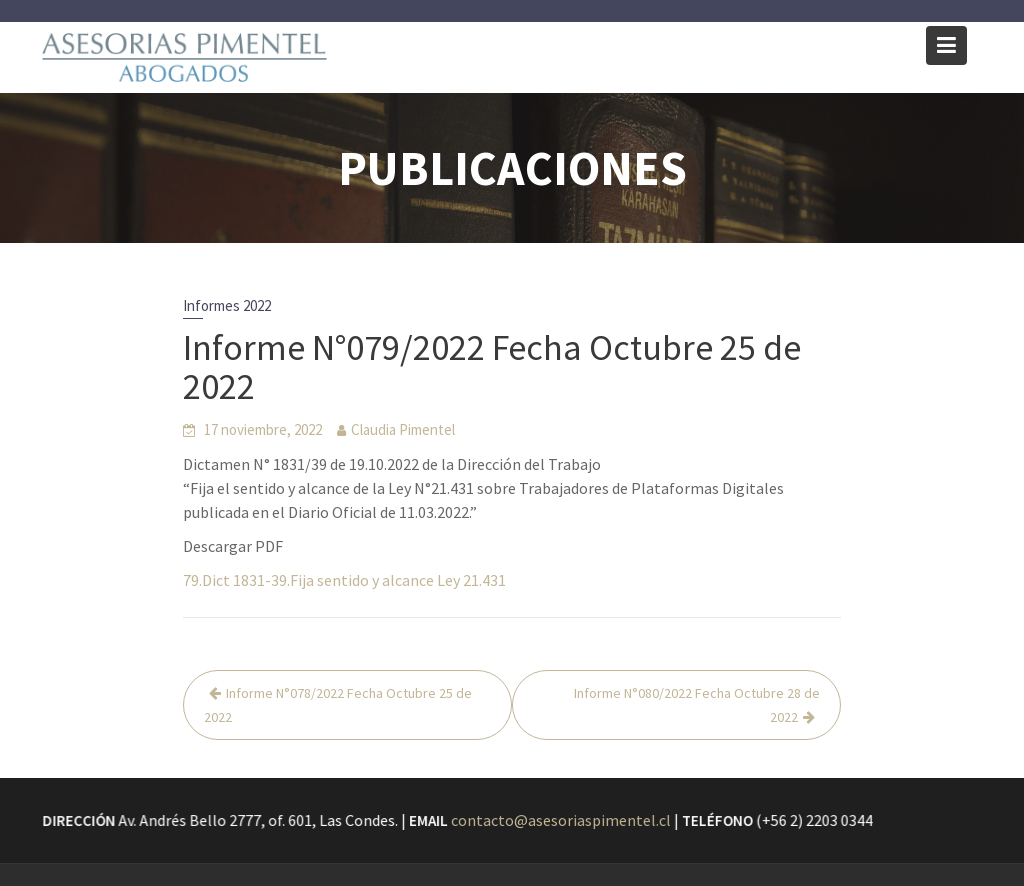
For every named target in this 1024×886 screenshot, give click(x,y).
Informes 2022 (227, 305)
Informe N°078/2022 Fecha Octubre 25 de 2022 (338, 705)
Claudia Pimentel (403, 429)
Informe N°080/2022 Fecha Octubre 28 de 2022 (697, 705)
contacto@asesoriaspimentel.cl (561, 820)
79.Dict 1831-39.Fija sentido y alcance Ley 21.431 (344, 580)
